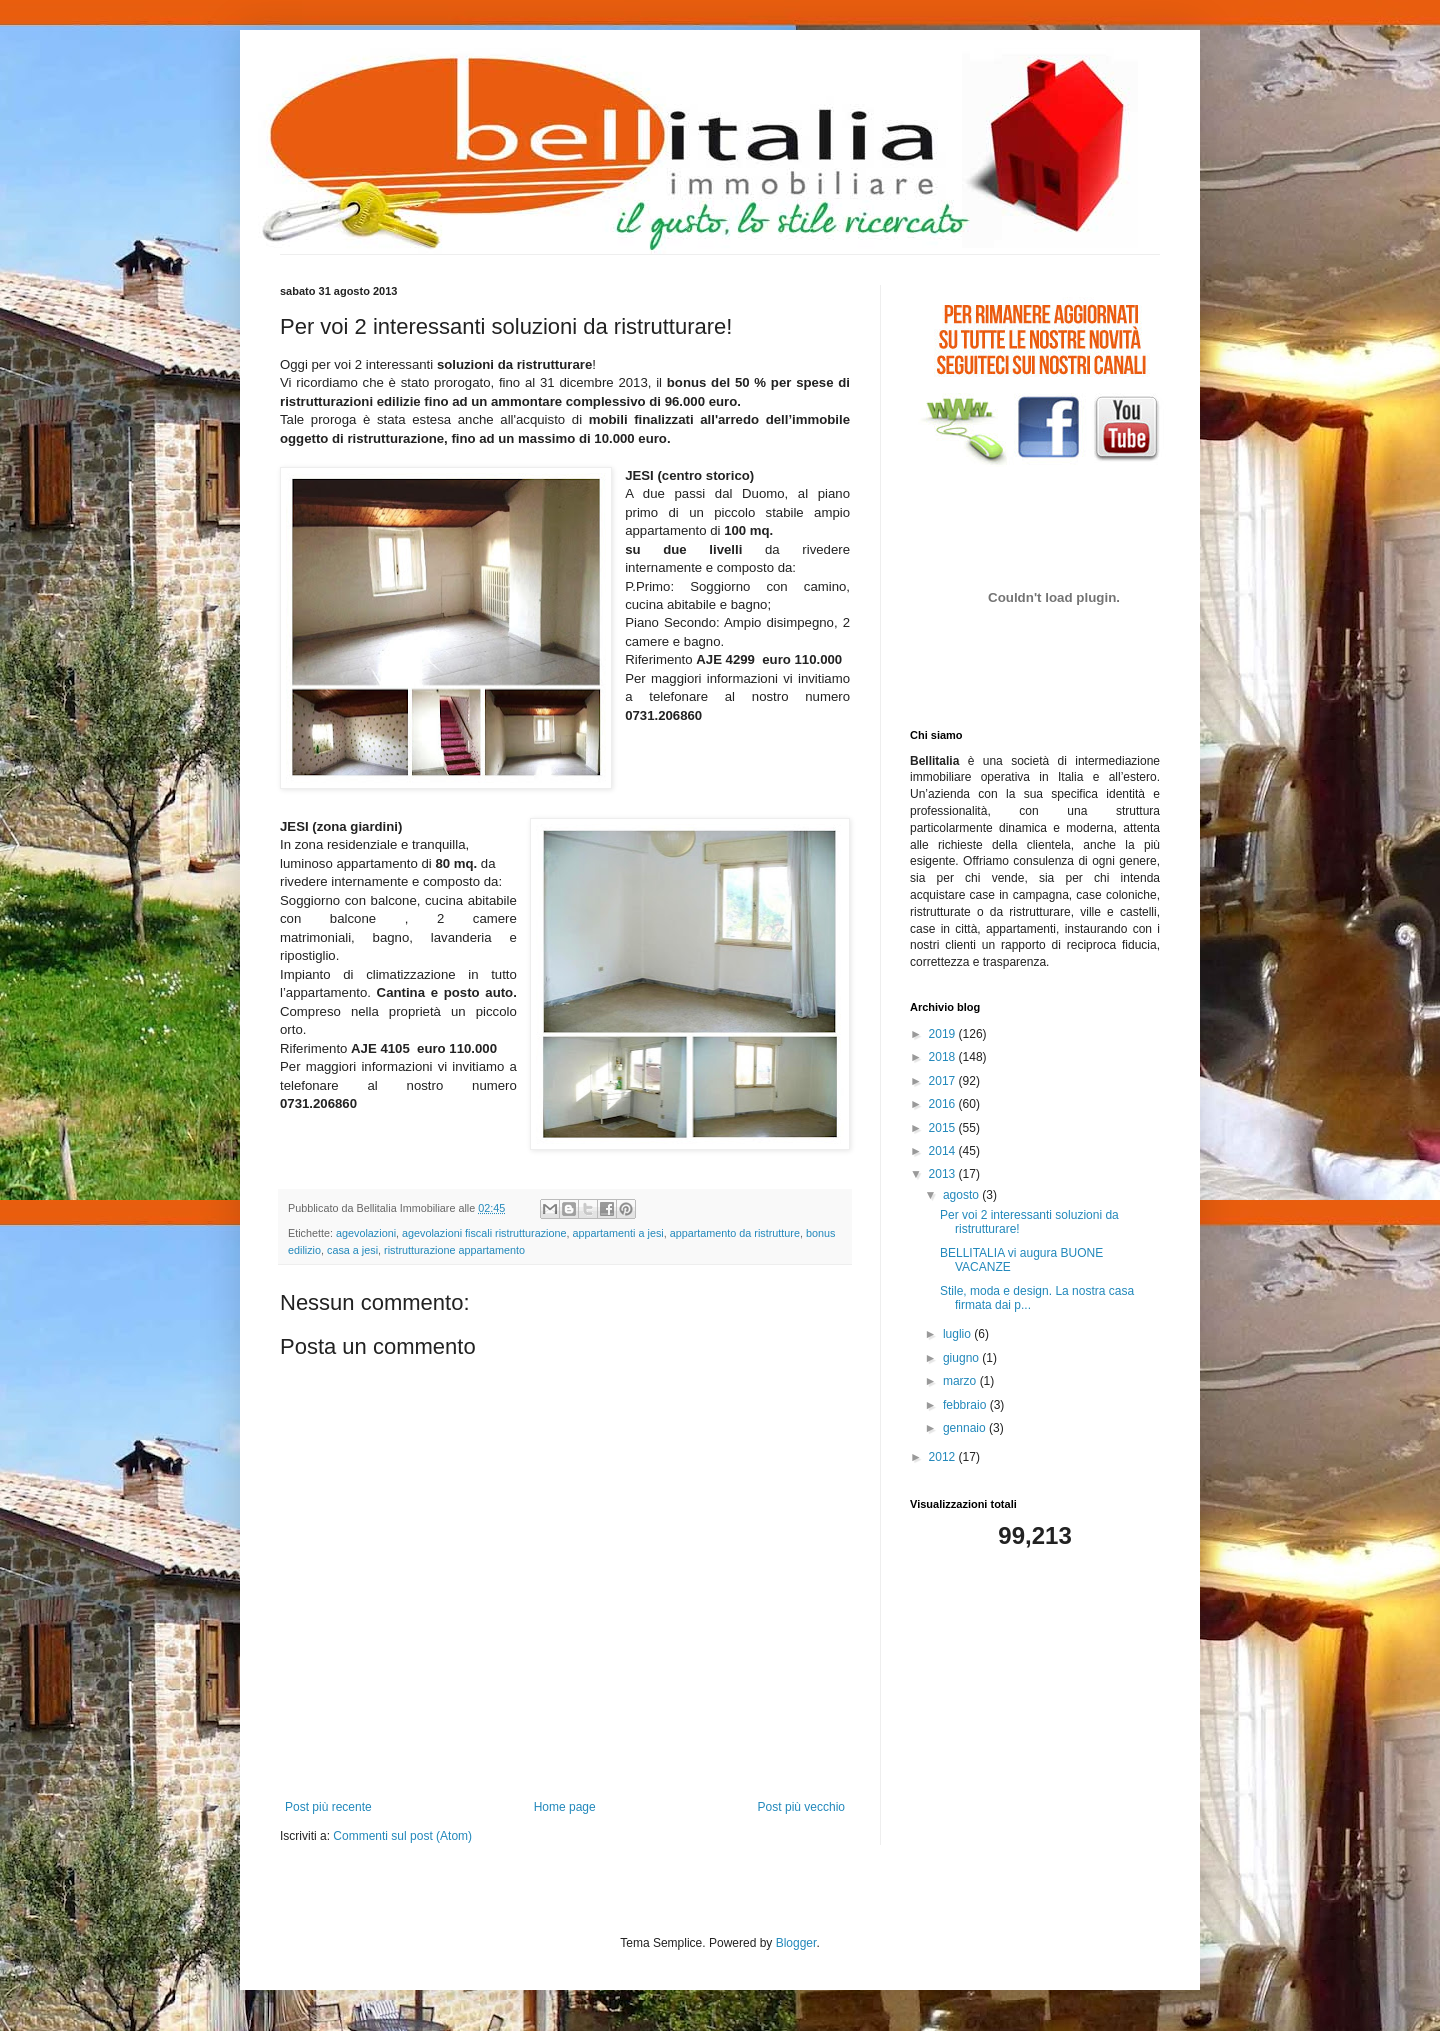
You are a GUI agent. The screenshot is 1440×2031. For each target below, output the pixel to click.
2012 (944, 1457)
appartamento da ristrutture (735, 1233)
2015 (944, 1128)
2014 (944, 1151)
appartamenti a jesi (617, 1233)
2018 (944, 1057)
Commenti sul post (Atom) (402, 1836)
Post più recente (328, 1807)
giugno (962, 1358)
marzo (961, 1381)
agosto (962, 1195)
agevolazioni (366, 1233)
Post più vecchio (801, 1807)
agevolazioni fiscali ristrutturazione (484, 1233)
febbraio (966, 1405)
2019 (944, 1034)
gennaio (966, 1428)
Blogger (796, 1943)
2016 (944, 1104)
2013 (944, 1174)
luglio (958, 1334)
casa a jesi (352, 1250)
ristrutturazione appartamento (454, 1250)
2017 (944, 1081)
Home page (565, 1807)
